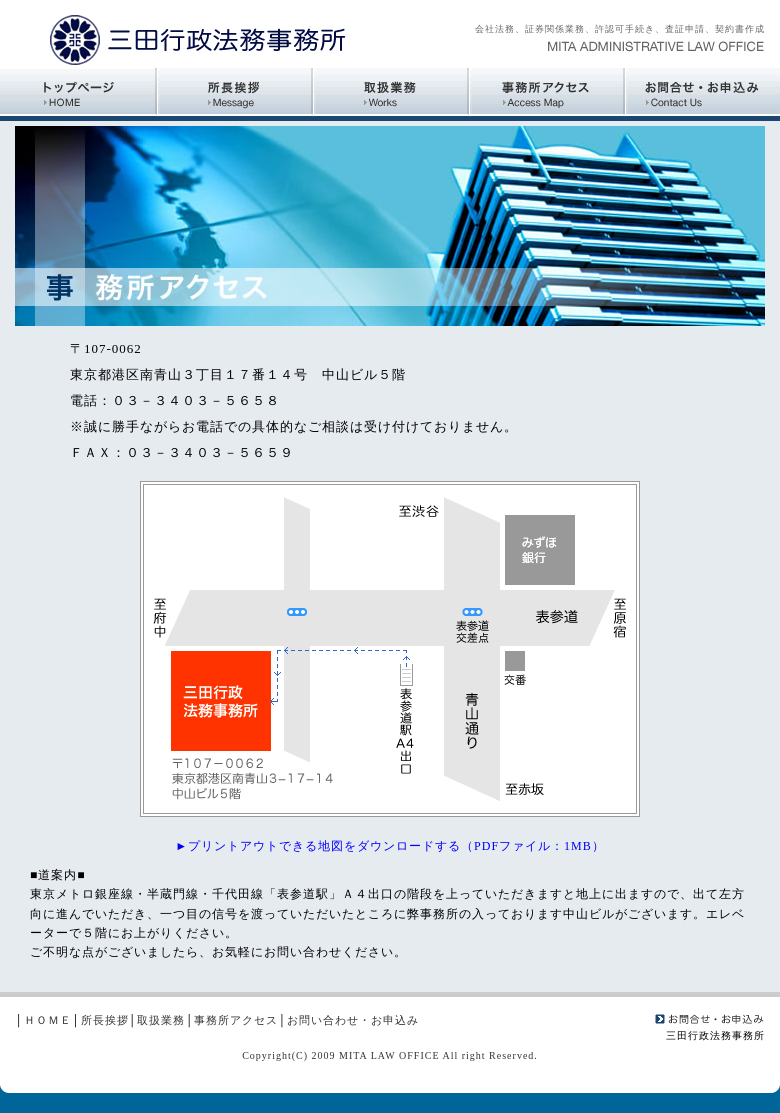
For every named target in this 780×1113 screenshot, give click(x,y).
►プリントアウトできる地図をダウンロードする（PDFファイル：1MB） (390, 846)
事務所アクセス (236, 1020)
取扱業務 (161, 1020)
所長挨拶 (105, 1020)
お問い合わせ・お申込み (353, 1020)
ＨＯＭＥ (48, 1020)
